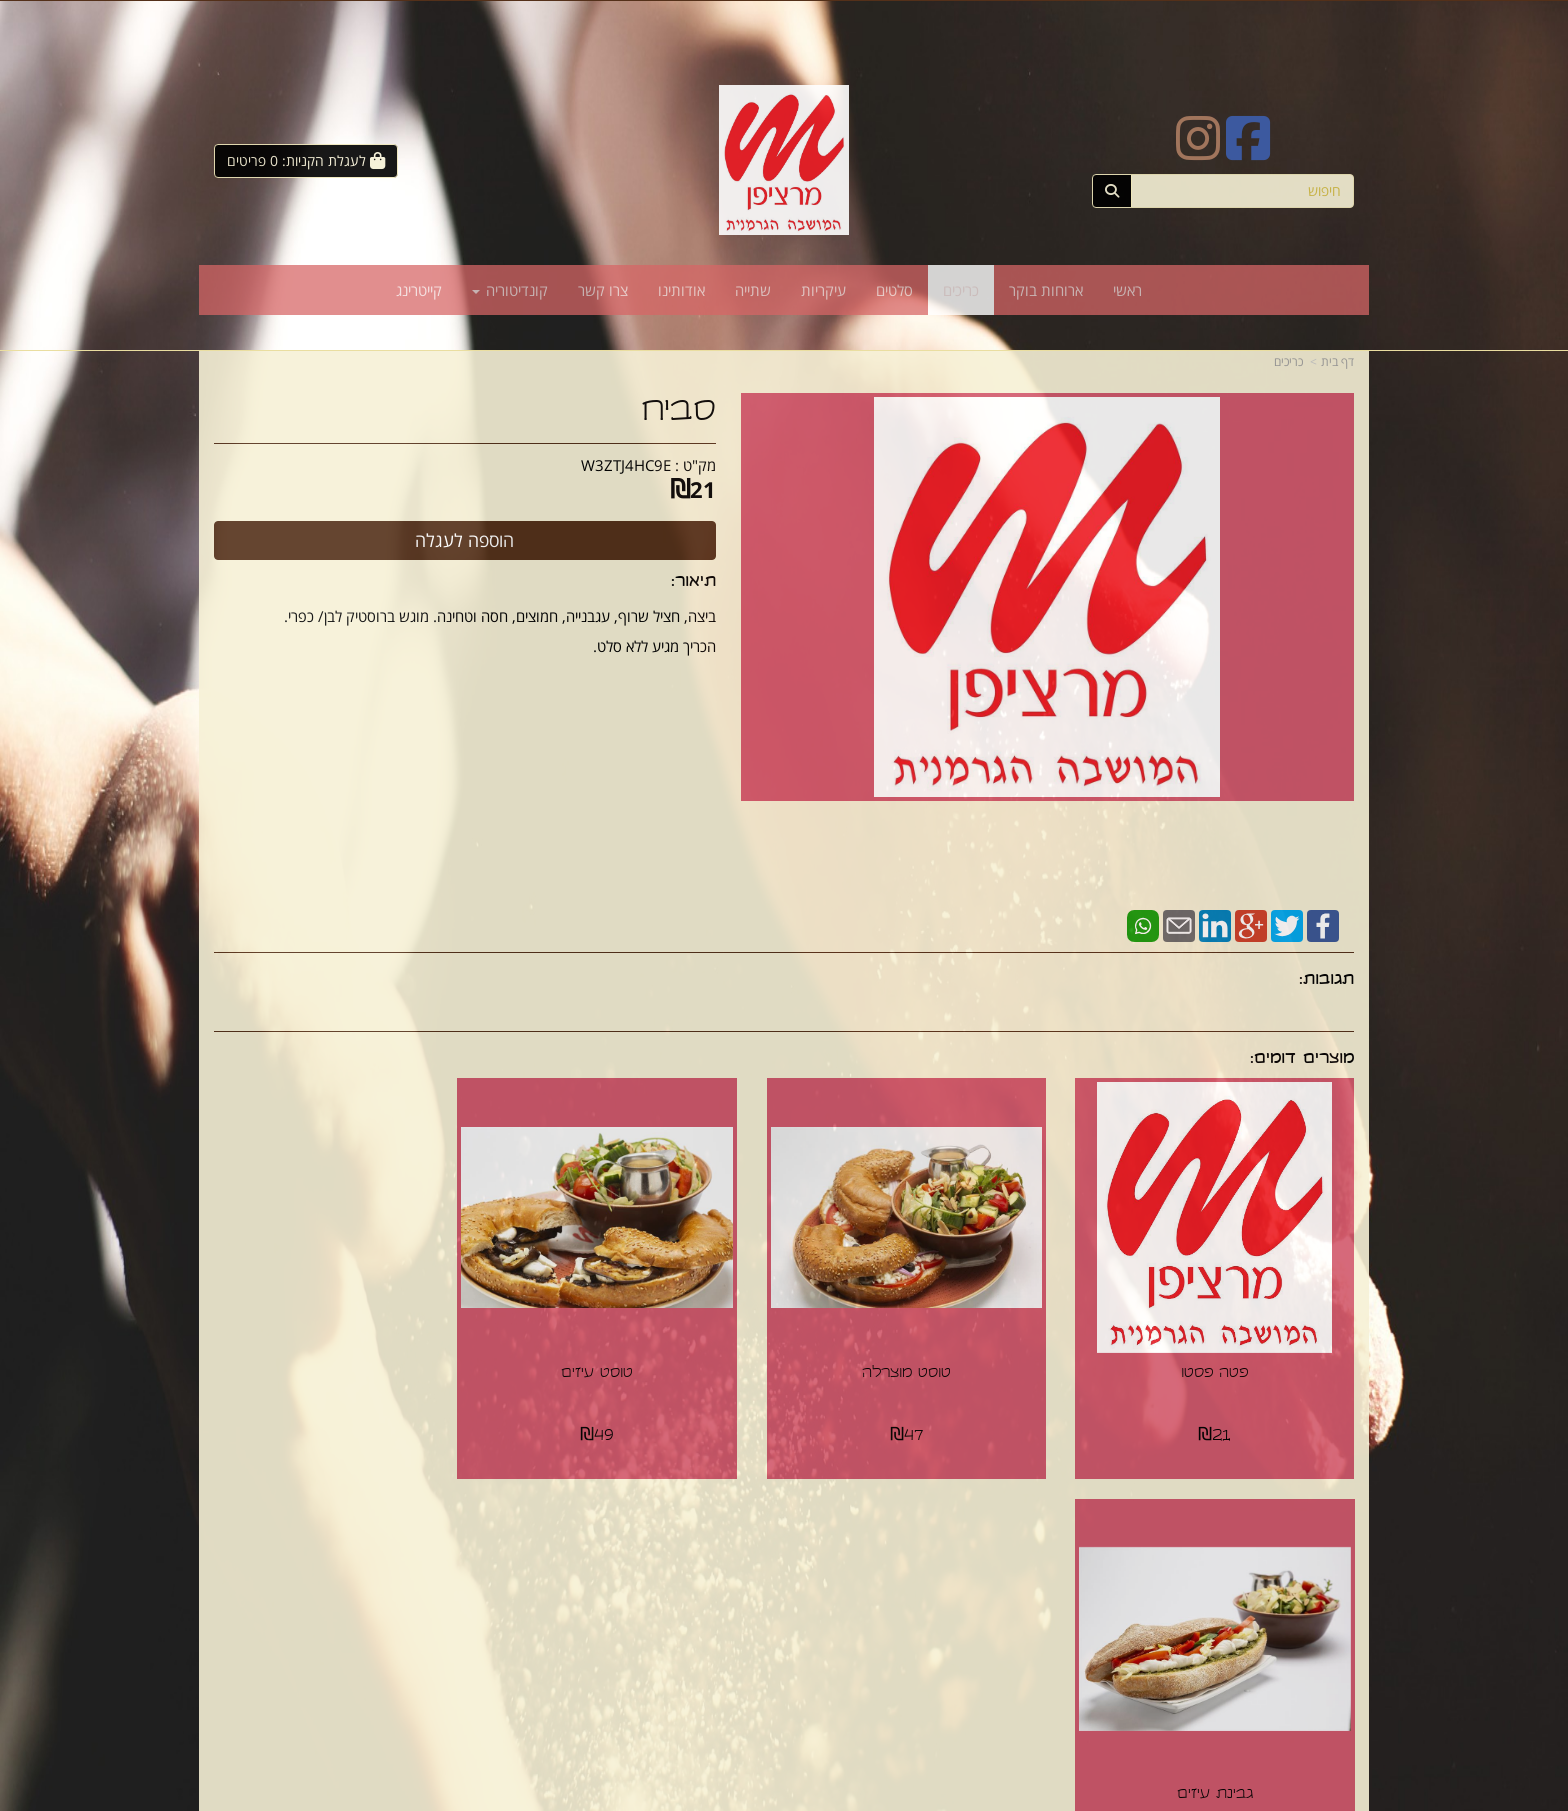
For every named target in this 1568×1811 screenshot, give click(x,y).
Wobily (796, 1797)
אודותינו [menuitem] (681, 290)
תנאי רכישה (1028, 1584)
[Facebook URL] (1248, 151)
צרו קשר (744, 1563)
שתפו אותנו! (732, 1584)
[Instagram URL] (1198, 151)
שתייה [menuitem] (753, 290)
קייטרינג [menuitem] (419, 290)
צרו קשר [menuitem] (603, 290)
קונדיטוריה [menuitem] (510, 290)
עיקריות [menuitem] (823, 290)
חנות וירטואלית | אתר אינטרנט (709, 1797)
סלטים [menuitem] (894, 290)
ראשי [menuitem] (1127, 290)
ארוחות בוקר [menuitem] (1046, 290)
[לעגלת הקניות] (306, 161)
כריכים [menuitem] (961, 290)
